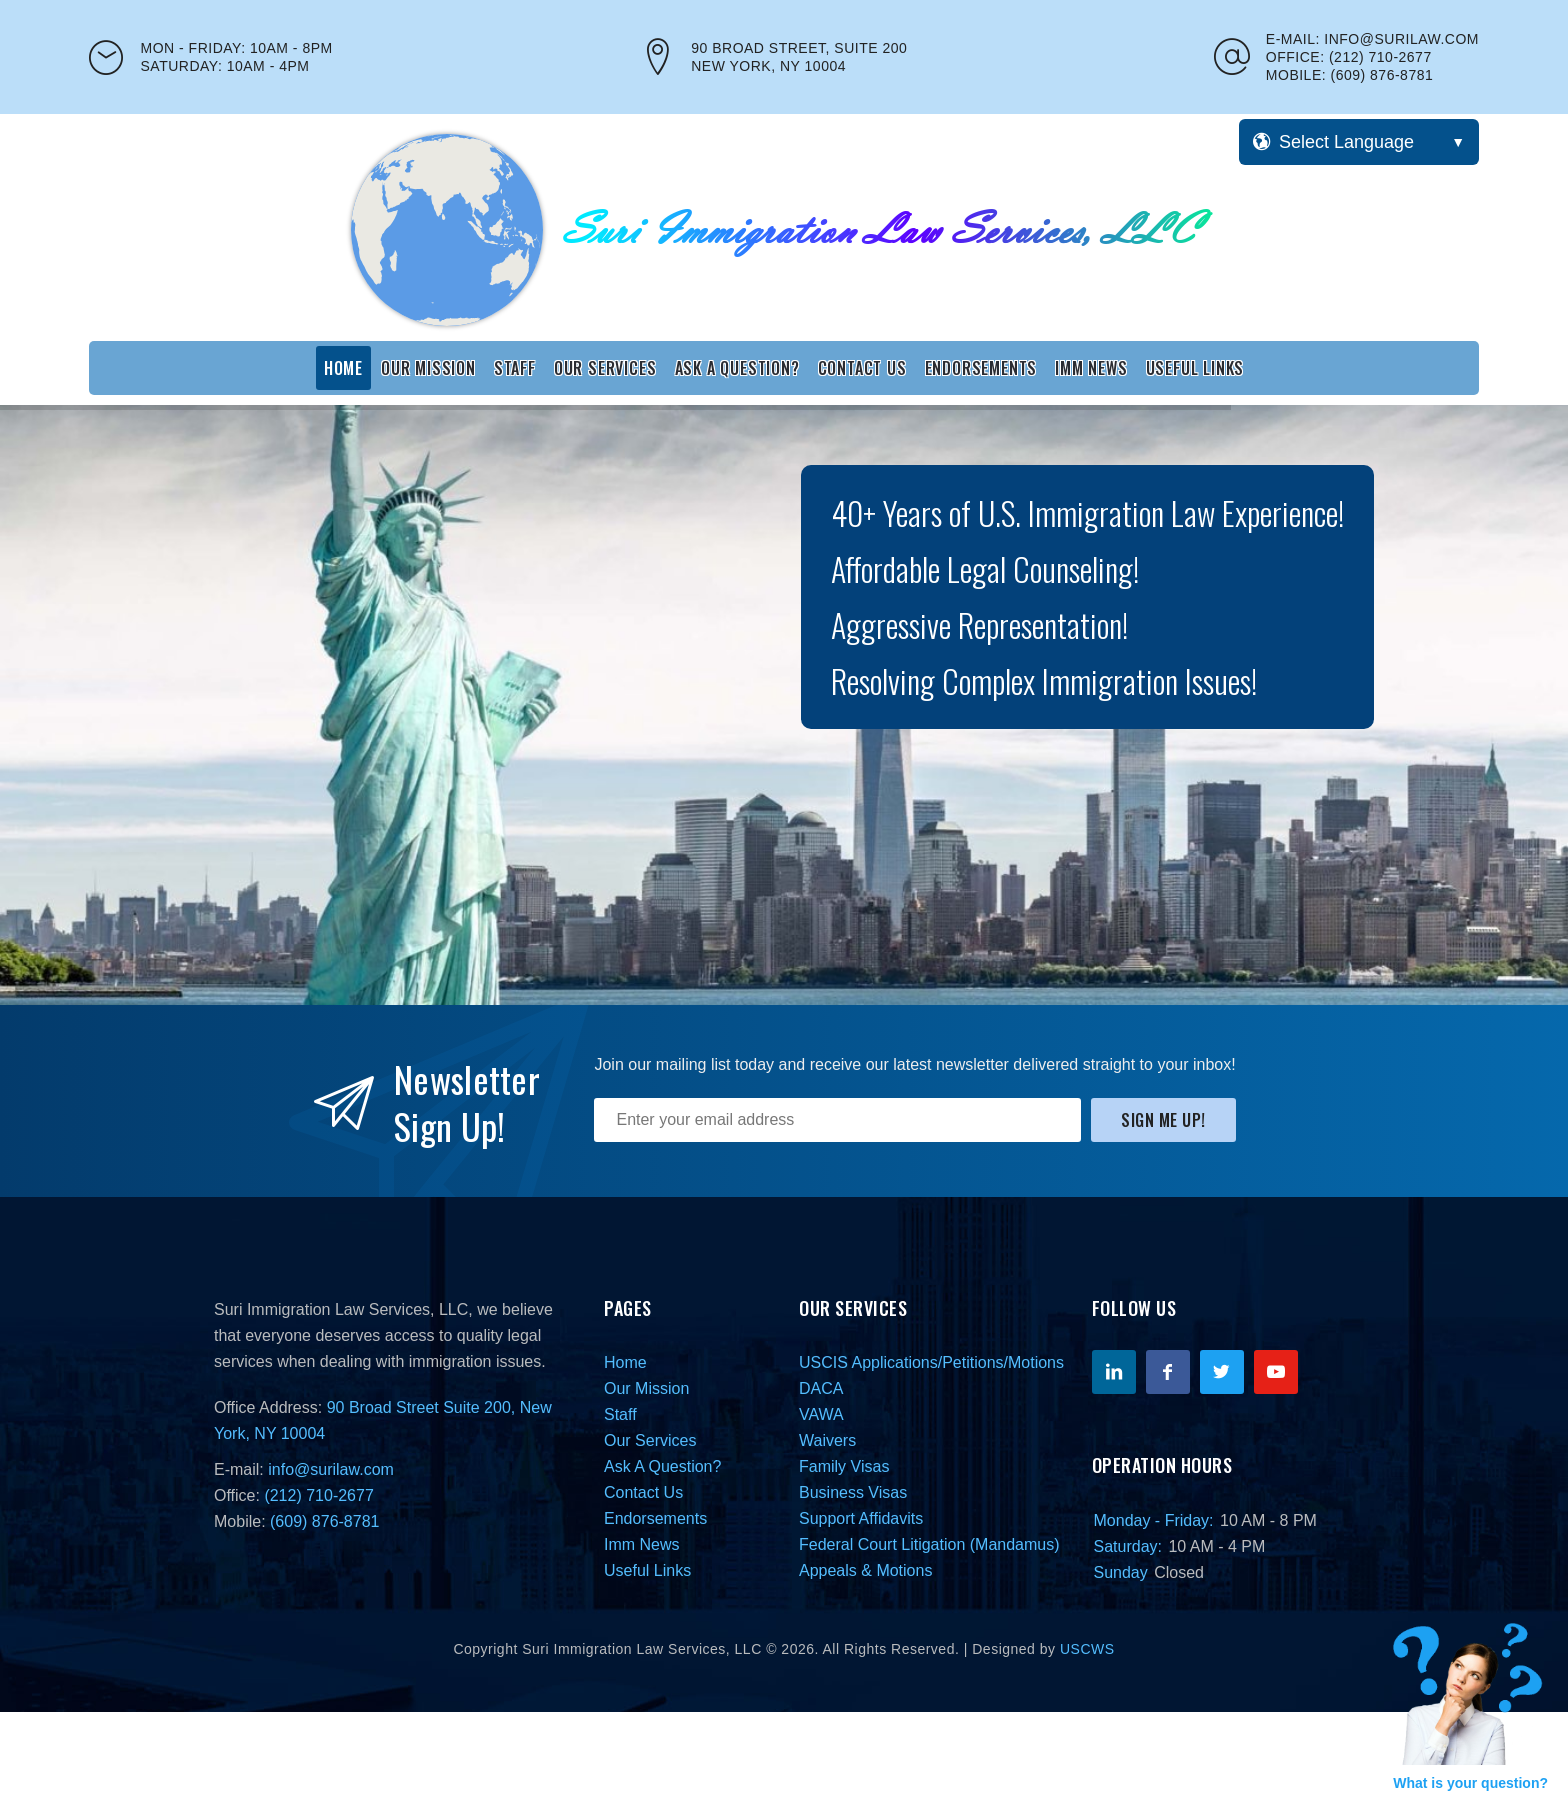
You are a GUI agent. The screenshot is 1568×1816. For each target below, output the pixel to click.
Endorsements (981, 368)
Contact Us (862, 368)
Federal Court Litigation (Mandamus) (929, 1544)
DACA (821, 1388)
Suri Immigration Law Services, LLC (341, 1309)
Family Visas (844, 1466)
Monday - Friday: (1154, 1520)
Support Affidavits (861, 1518)
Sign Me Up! (1163, 1120)
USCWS (1087, 1649)
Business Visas (853, 1492)
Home (343, 368)
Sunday (1121, 1572)
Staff (515, 368)
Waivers (827, 1440)
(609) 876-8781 (1382, 75)
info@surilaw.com (1401, 39)
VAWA (821, 1414)
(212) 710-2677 (1380, 57)
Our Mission (428, 368)
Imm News (1091, 368)
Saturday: (1128, 1546)
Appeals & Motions (865, 1570)
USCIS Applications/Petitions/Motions (931, 1362)
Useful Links (1195, 368)
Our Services (605, 368)
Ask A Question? (737, 368)
